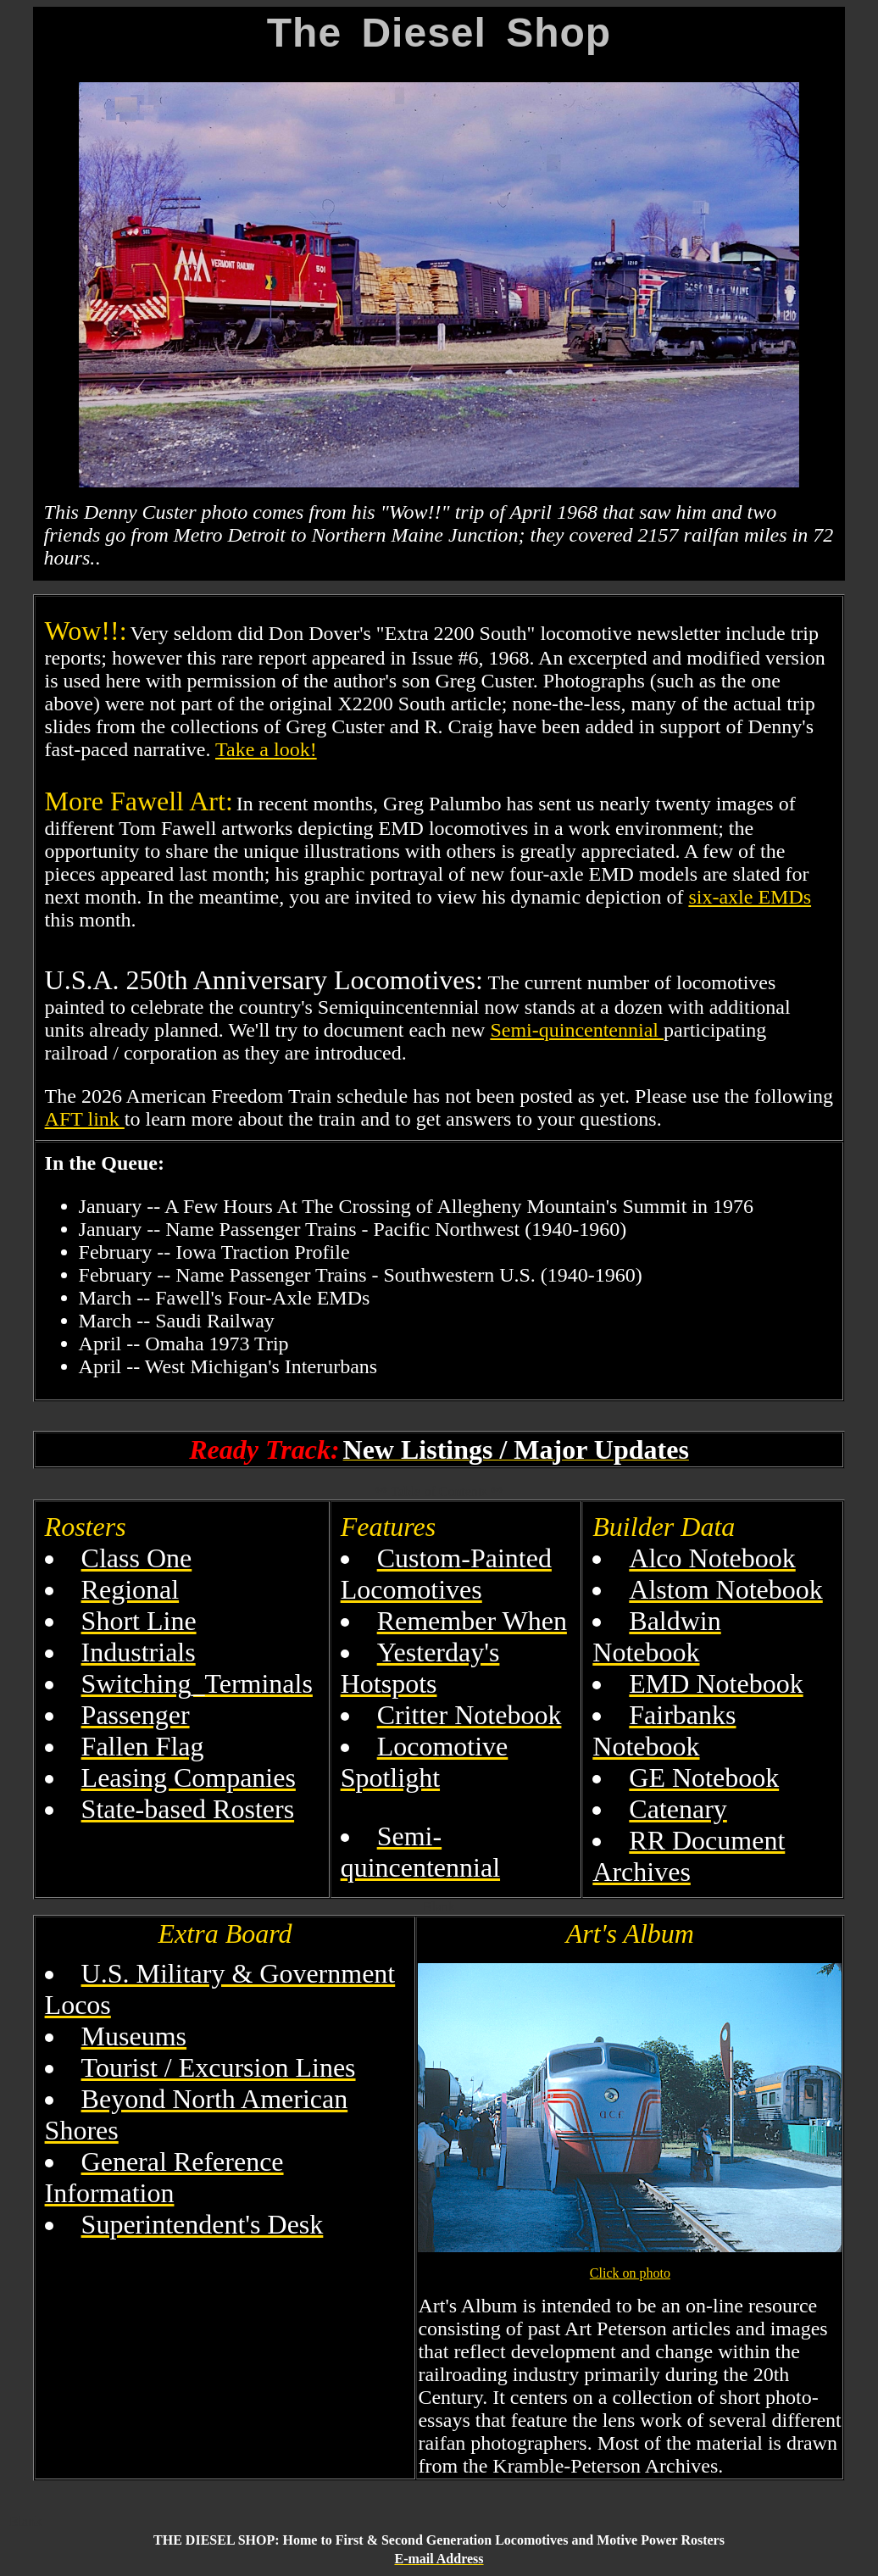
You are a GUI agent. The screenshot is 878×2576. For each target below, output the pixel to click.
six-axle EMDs (749, 897)
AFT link (85, 1119)
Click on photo (630, 2273)
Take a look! (266, 749)
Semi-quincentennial (577, 1030)
